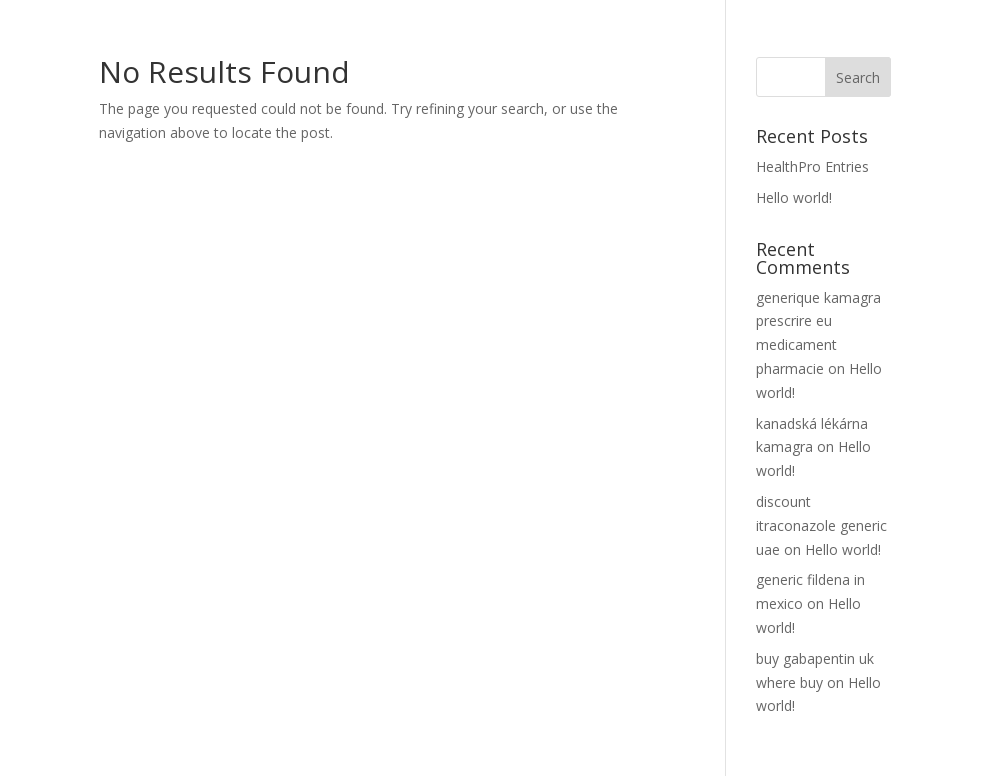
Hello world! (794, 197)
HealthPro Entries (812, 166)
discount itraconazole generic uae (821, 525)
